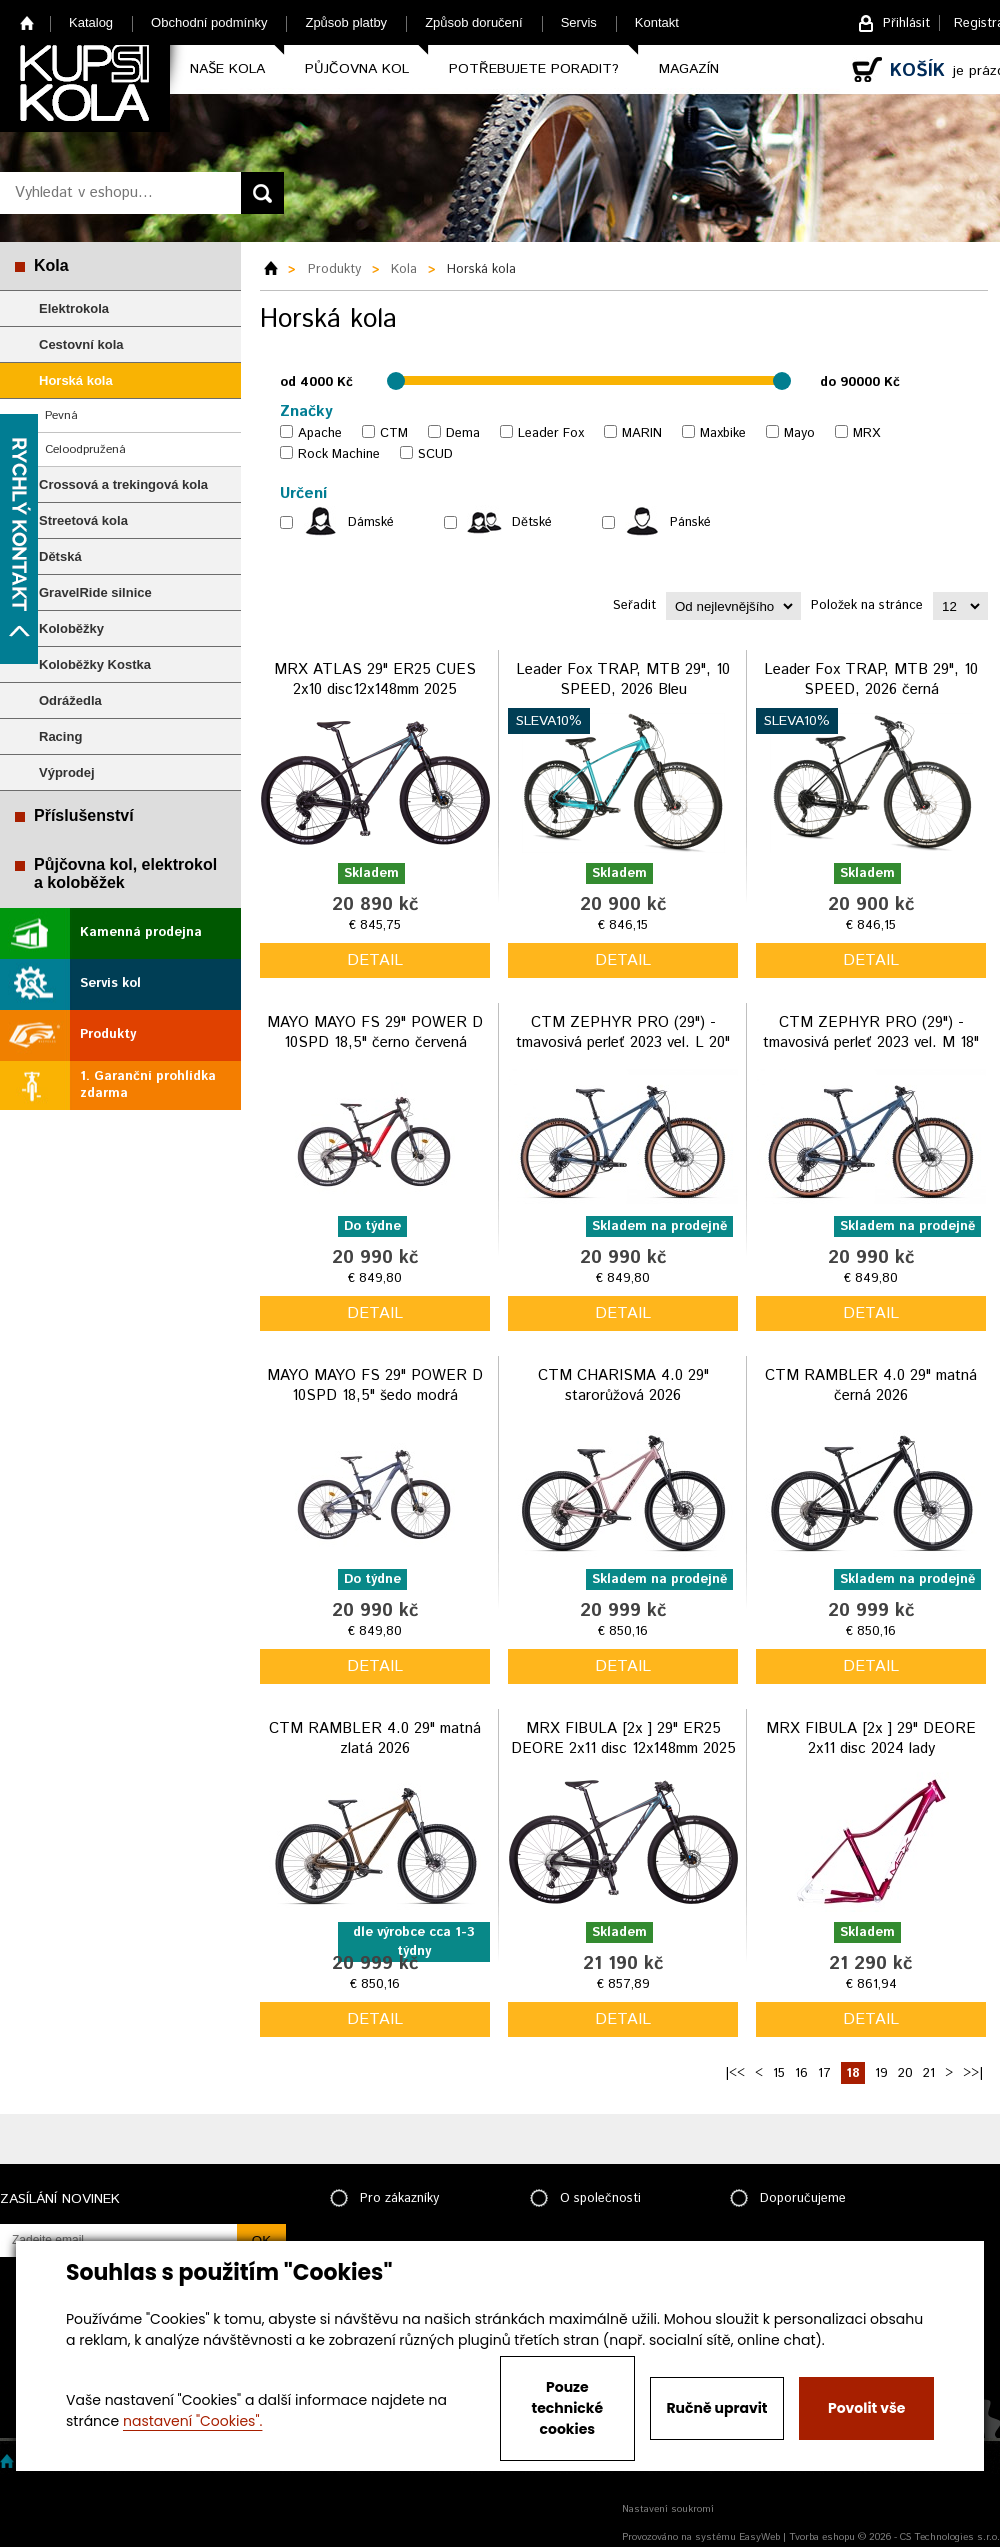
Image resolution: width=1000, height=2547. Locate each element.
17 (824, 2073)
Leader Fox (551, 433)
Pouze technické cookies (568, 2408)
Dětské (532, 522)
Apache (320, 433)
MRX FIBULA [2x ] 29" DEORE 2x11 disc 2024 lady (871, 1738)
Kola (51, 265)
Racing (60, 736)
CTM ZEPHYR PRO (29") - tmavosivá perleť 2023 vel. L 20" (623, 1032)
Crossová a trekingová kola (123, 484)
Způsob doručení (474, 22)
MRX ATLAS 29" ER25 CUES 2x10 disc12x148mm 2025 (375, 679)
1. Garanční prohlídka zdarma (148, 1085)
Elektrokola (74, 308)
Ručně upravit (716, 2408)
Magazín (689, 69)
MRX (866, 433)
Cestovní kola (81, 344)
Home (27, 22)
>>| (973, 2073)
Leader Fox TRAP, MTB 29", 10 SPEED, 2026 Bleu (623, 679)
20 (905, 2073)
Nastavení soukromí (668, 2509)
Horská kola (76, 380)
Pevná (61, 415)
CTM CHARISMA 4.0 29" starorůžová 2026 (623, 1385)
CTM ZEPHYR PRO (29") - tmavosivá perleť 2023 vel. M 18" (871, 1032)
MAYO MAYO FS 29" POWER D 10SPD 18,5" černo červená (375, 1032)
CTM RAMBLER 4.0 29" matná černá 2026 (871, 1385)
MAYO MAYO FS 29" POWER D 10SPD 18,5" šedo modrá (375, 1385)
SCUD (435, 454)
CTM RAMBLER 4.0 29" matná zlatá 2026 (375, 1738)
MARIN (642, 433)
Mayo (799, 433)
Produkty (108, 1034)
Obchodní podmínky (209, 22)
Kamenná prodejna (141, 932)
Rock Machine (339, 454)
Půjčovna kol (357, 69)
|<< (735, 2073)
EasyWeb (759, 2537)
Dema (463, 433)
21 (929, 2073)
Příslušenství (84, 815)
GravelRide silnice (95, 592)
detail (375, 960)
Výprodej (67, 772)
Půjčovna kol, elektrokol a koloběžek (125, 873)
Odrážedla (70, 700)
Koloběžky (71, 628)
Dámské (371, 522)
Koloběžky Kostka (95, 664)
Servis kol (110, 983)
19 (881, 2073)
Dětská (60, 556)
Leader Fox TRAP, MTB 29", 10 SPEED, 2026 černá (871, 679)
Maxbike (723, 433)
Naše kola (227, 69)
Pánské (690, 522)
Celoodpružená (85, 449)
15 (779, 2073)
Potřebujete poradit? (534, 69)
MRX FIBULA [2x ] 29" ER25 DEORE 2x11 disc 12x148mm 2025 (623, 1738)
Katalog (91, 22)
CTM (394, 433)
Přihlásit (906, 23)
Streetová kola (83, 520)
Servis (579, 22)
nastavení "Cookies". (192, 2421)
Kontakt (657, 22)
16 (801, 2073)
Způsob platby (346, 22)
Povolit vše (866, 2408)
